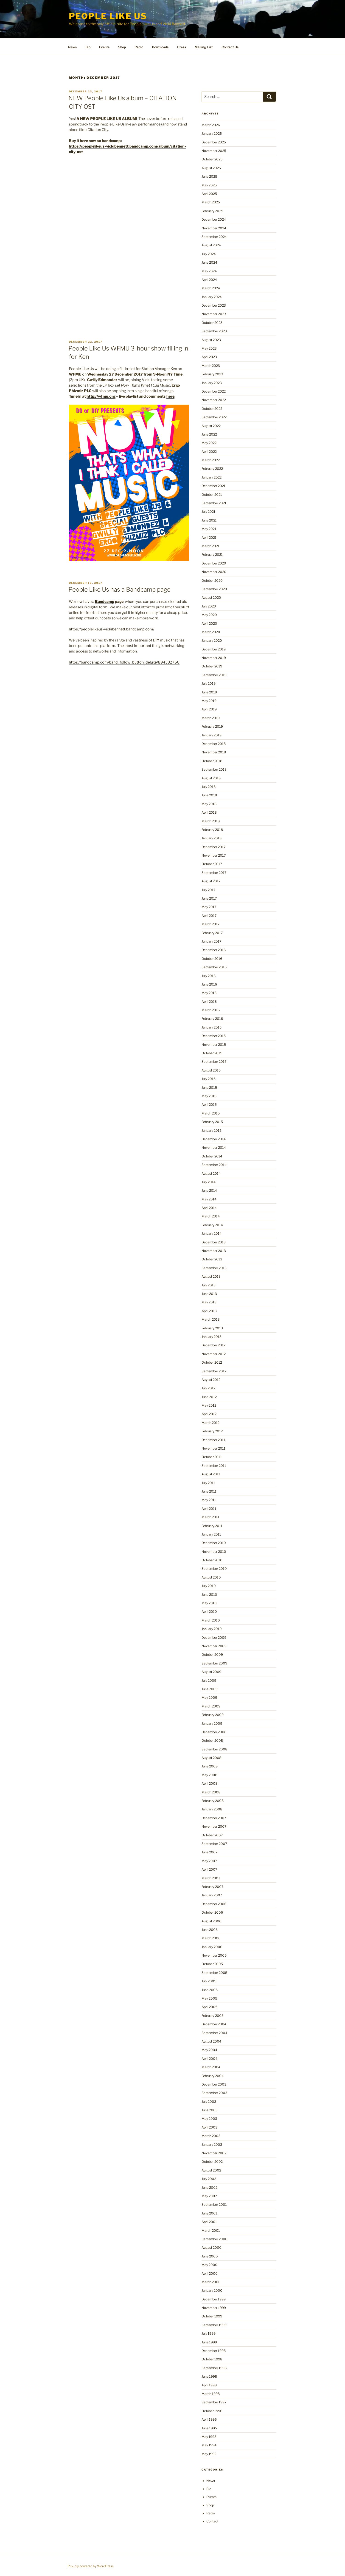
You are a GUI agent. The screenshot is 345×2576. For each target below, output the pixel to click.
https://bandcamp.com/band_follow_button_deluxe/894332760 (124, 661)
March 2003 (211, 2135)
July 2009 (209, 1680)
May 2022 (209, 442)
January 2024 (212, 296)
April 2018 (209, 812)
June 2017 (209, 898)
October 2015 (212, 1052)
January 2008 (212, 1808)
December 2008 (214, 1731)
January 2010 (212, 1628)
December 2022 (214, 391)
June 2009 (210, 1688)
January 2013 (212, 1336)
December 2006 (214, 1903)
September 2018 (214, 769)
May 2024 (209, 270)
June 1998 (209, 2376)
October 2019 (212, 665)
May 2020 (209, 614)
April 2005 (209, 2006)
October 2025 (212, 158)
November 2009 (214, 1645)
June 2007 (209, 1851)
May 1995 (209, 2436)
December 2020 (214, 562)
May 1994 (209, 2444)
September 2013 (214, 1267)
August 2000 (212, 2247)
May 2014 (209, 1198)
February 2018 (212, 829)
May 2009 (209, 1697)
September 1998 (214, 2367)
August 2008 (211, 1757)
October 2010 (212, 1559)
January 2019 (212, 734)
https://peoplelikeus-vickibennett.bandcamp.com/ (111, 628)
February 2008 (213, 1800)
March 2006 (211, 1937)
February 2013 (212, 1327)
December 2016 (214, 949)
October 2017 (212, 863)
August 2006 (211, 1920)
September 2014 (214, 1164)
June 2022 (209, 434)
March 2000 (211, 2281)
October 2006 (212, 1912)
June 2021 (209, 519)
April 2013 (209, 1310)
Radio (139, 46)
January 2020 (212, 640)
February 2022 (212, 468)
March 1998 (211, 2393)
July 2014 (209, 1181)
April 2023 (209, 356)
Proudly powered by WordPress (90, 2565)
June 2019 (209, 691)
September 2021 (214, 502)
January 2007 (212, 1894)
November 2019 (214, 657)
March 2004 (211, 2066)
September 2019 (214, 674)
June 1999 (209, 2341)
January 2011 (211, 1534)
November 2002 (214, 2152)
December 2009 (214, 1637)
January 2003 (212, 2144)
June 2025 (209, 176)
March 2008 (211, 1791)
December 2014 (214, 1138)
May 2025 (209, 184)
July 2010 (209, 1585)
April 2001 (209, 2221)
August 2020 (211, 597)
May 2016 (209, 992)
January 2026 (212, 133)
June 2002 (209, 2187)
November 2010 (214, 1551)
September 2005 (214, 1972)
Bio (87, 46)
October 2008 (212, 1740)
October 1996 (212, 2410)
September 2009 (214, 1662)
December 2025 (214, 141)
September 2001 (214, 2204)
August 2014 (211, 1173)
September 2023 (214, 330)
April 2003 (209, 2127)
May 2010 (209, 1602)
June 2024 (209, 262)
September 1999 (214, 2324)
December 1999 (214, 2298)
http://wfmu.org (101, 395)
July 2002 (209, 2178)
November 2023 (214, 313)
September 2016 (214, 966)
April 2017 (209, 915)
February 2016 (212, 1018)
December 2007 (214, 1817)
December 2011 (213, 1439)
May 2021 (209, 528)
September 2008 (214, 1748)
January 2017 (211, 941)
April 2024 (209, 279)
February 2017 (212, 932)
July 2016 (209, 975)
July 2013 (209, 1284)
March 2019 (211, 717)
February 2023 (212, 373)
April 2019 (209, 708)
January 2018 (212, 837)
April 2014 (209, 1207)
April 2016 (209, 1001)
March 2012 (210, 1422)
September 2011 (214, 1465)
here (170, 395)
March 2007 (211, 1877)
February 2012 (212, 1430)
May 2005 (209, 1998)
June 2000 (210, 2255)
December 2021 (213, 485)
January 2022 (212, 477)
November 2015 (214, 1044)
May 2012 (209, 1405)
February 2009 (213, 1714)
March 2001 (211, 2230)
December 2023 (214, 305)
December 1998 (214, 2350)
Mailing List (204, 46)
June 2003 (210, 2109)
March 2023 (211, 365)
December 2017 (213, 846)
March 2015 (211, 1112)
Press (181, 46)
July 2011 (208, 1482)
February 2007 (212, 1886)
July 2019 (209, 683)
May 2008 (209, 1774)
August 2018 (211, 777)
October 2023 (212, 322)
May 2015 (209, 1095)
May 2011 (209, 1499)
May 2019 (209, 700)
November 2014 (214, 1147)
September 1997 (214, 2401)
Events (104, 46)
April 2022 (209, 451)
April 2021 (209, 537)
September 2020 (214, 588)
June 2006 (210, 1929)
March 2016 (211, 1009)
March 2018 (211, 820)
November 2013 (214, 1250)
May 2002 (209, 2195)
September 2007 (214, 1843)
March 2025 (211, 201)
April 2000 (210, 2273)
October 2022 (212, 408)
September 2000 (214, 2238)
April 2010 (209, 1611)
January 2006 (212, 1946)
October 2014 (212, 1155)
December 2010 (214, 1542)
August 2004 (211, 2041)
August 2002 (211, 2169)
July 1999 (209, 2333)
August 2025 (211, 167)
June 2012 (209, 1396)
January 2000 (212, 2290)
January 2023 (212, 382)
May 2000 (209, 2264)
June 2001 (209, 2212)
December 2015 (214, 1035)
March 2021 (210, 545)
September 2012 (214, 1370)
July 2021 (208, 511)
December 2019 (214, 648)
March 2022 (211, 459)
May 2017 (209, 906)
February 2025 (212, 210)
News (72, 46)
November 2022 (214, 399)
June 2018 (209, 794)
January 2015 (212, 1130)
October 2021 (212, 494)
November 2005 (214, 1955)
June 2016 (209, 984)
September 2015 (214, 1061)
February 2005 (213, 2015)
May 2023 (209, 348)
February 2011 (212, 1525)
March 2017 (210, 923)
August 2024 (211, 244)
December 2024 (214, 219)
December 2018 (214, 743)
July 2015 (209, 1078)
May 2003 (209, 2118)
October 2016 (212, 958)
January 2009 (212, 1723)
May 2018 (209, 803)
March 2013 (211, 1319)
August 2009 (211, 1671)
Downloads (160, 46)
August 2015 (211, 1069)
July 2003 (209, 2101)
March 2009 (211, 1705)
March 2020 (211, 631)
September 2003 (214, 2092)
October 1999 (212, 2315)
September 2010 (214, 1568)
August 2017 (211, 880)
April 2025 (209, 193)
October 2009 (212, 1654)
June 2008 (210, 1765)
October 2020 (212, 580)
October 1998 (212, 2358)
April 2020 (209, 623)
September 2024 (214, 236)
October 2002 (212, 2161)
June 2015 (209, 1087)
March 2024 (211, 287)
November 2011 (213, 1448)
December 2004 (214, 2023)
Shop (122, 46)
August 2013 (211, 1276)
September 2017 (214, 872)
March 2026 (211, 124)
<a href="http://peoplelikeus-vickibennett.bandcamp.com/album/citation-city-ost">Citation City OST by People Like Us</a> (109, 238)
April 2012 (209, 1413)
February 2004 (213, 2075)
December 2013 (214, 1241)
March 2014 (211, 1215)
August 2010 (211, 1577)
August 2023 (211, 339)
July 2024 (209, 253)
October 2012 (212, 1362)
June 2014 (209, 1190)
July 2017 (208, 889)
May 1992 (209, 2453)
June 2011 (209, 1491)
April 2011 (209, 1508)
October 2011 (212, 1456)
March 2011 (210, 1516)
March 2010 (211, 1619)
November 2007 (214, 1826)
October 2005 (212, 1963)
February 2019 (212, 726)
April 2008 (209, 1783)
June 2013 (209, 1293)
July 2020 (209, 605)
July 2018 (209, 786)
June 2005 (210, 1989)
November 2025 (214, 150)
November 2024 (214, 227)
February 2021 (212, 554)
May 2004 (209, 2049)
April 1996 (209, 2419)
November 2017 (214, 855)
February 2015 (212, 1121)
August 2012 (211, 1379)
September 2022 (214, 416)
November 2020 (214, 571)
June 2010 (209, 1594)
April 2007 (209, 1869)
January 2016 (212, 1027)
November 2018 (214, 751)
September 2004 (214, 2032)
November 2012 (214, 1353)
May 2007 (209, 1860)
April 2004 (209, 2058)
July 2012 (208, 1387)
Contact (212, 2520)
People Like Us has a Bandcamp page (119, 588)
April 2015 (209, 1104)
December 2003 (214, 2084)
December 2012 (213, 1344)
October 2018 (212, 760)
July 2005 (209, 1980)
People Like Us (108, 16)
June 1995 (209, 2427)
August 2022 (211, 425)
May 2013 (209, 1301)
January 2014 (212, 1233)
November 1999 (214, 2307)
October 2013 (212, 1258)
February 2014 (212, 1224)
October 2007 (212, 1834)
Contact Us (230, 46)
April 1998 (209, 2384)
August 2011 (211, 1473)
